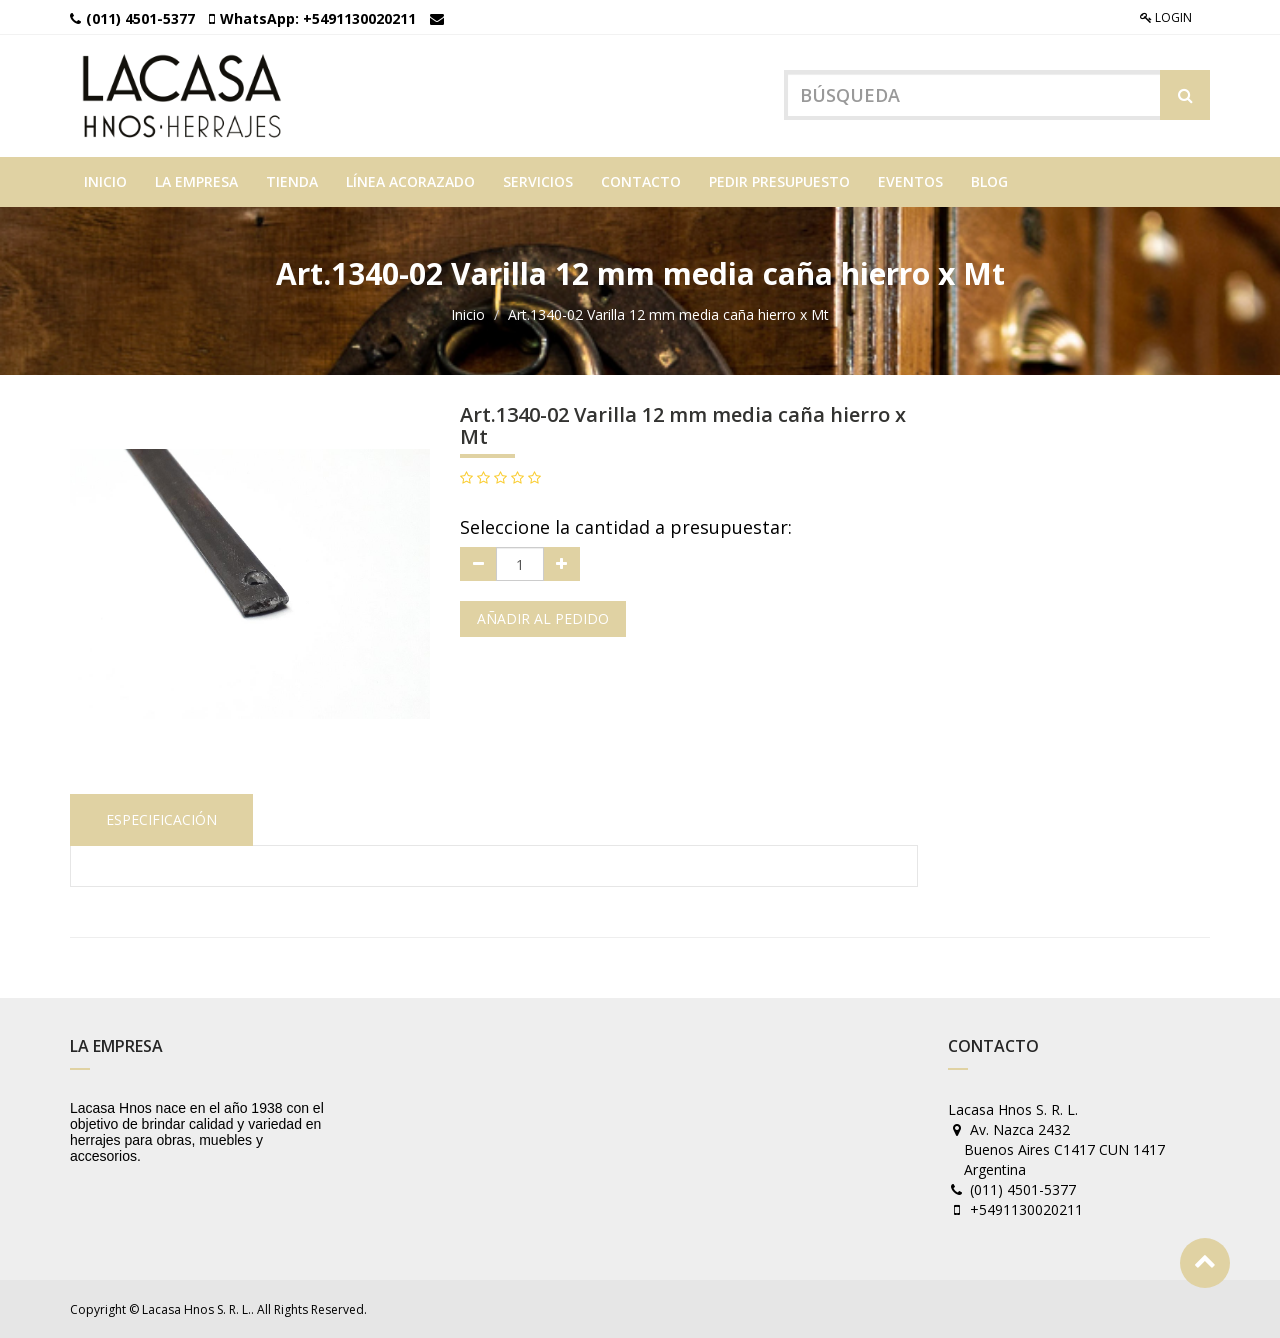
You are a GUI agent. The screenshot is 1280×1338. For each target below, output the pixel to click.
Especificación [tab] (161, 819)
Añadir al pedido (543, 618)
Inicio (468, 314)
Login (1166, 17)
